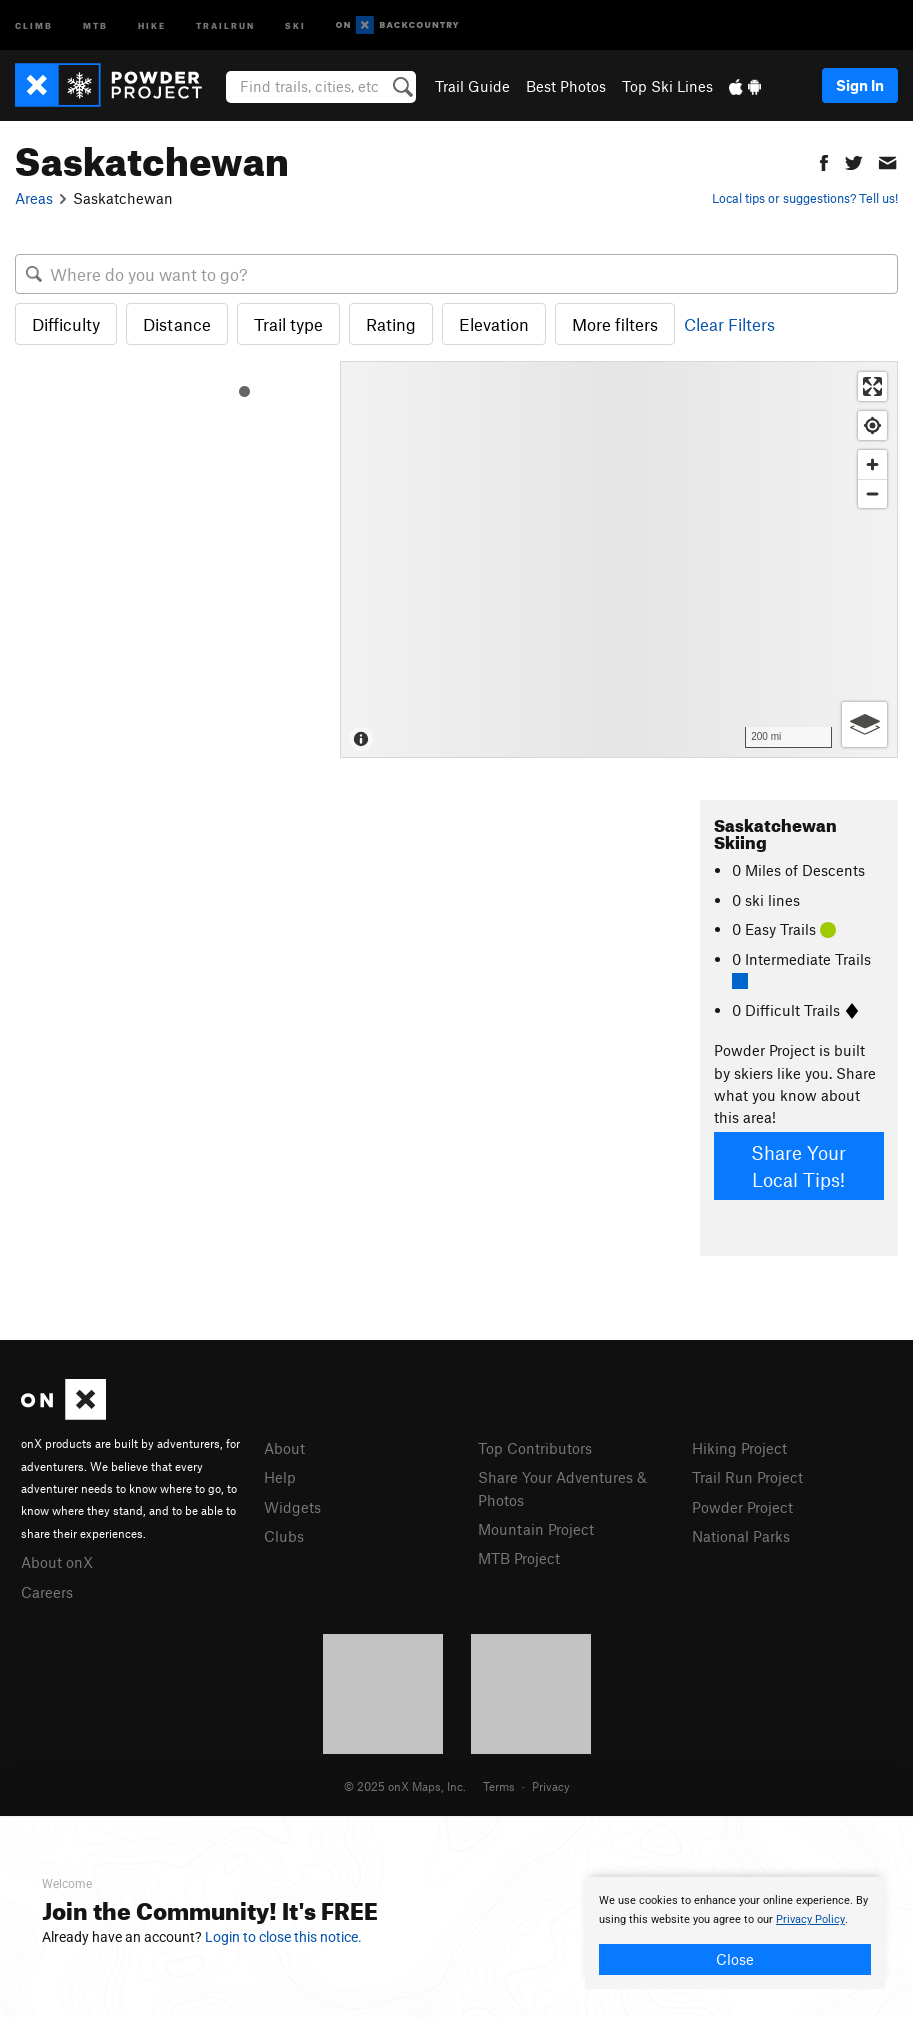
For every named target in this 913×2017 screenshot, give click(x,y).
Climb (34, 24)
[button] (824, 160)
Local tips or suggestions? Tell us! (805, 198)
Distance (177, 324)
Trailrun (225, 24)
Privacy (551, 1786)
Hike (152, 24)
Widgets (292, 1507)
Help (280, 1477)
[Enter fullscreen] (872, 386)
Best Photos (566, 86)
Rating (391, 324)
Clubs (284, 1536)
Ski (295, 24)
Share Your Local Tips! (798, 1166)
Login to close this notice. (283, 1937)
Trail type (288, 324)
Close (735, 1959)
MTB (95, 24)
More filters (615, 324)
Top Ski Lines (667, 86)
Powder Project (742, 1507)
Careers (47, 1592)
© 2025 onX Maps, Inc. (405, 1786)
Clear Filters (729, 324)
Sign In (860, 85)
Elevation (494, 324)
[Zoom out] (872, 493)
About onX (57, 1562)
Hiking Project (739, 1448)
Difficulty (66, 324)
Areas (34, 198)
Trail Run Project (747, 1477)
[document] (735, 1933)
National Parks (741, 1536)
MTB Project (519, 1558)
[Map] (619, 559)
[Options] (864, 724)
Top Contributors (535, 1448)
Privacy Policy (810, 1919)
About (284, 1448)
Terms (499, 1786)
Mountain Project (536, 1529)
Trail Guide (472, 86)
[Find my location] (872, 425)
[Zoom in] (872, 464)
